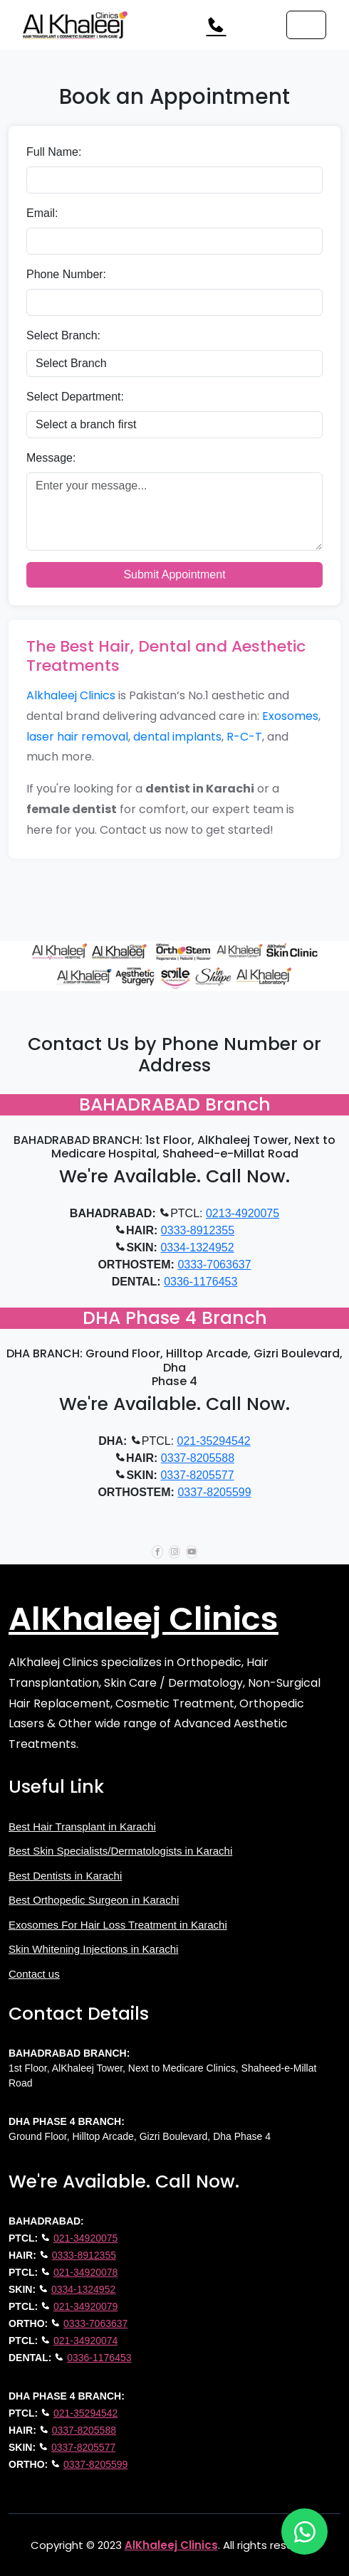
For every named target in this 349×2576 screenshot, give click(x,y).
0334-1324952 (197, 1247)
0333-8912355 (197, 1230)
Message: (50, 458)
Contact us (34, 1974)
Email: (42, 213)
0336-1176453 (200, 1282)
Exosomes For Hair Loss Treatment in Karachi (118, 1925)
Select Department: (75, 397)
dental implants (177, 736)
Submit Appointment (174, 574)
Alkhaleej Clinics (70, 695)
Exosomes (290, 716)
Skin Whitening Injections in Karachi (93, 1949)
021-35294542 (214, 1441)
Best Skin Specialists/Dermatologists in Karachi (120, 1851)
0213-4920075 (242, 1213)
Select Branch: (63, 335)
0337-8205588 (197, 1458)
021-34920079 (85, 2306)
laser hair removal (77, 736)
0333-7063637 (214, 1264)
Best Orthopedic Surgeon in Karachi (94, 1900)
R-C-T (244, 736)
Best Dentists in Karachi (65, 1876)
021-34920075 (85, 2238)
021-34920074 (85, 2340)
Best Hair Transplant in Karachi (82, 1826)
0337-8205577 (197, 1475)
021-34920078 (85, 2272)
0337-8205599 (214, 1492)
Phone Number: (66, 274)
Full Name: (53, 152)
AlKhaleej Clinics (143, 1618)
